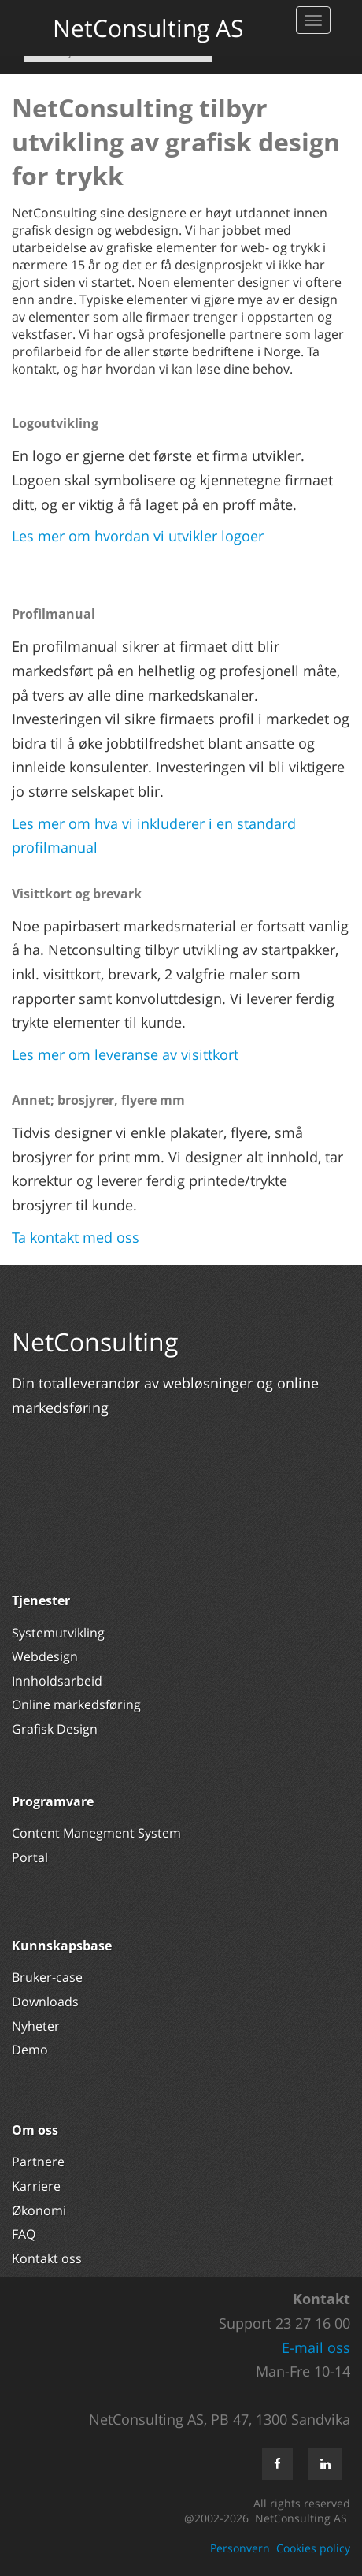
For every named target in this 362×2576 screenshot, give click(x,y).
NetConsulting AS (148, 28)
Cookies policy (313, 2548)
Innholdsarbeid (57, 1680)
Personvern (240, 2548)
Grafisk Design (56, 1729)
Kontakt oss (47, 2258)
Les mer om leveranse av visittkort (125, 1054)
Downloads (45, 2001)
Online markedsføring (76, 1704)
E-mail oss (316, 2347)
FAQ (23, 2234)
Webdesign (45, 1656)
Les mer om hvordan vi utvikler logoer (138, 535)
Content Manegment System (96, 1833)
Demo (30, 2049)
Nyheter (37, 2026)
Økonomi (39, 2210)
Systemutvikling (58, 1632)
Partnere (38, 2161)
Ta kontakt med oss (75, 1237)
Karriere (36, 2186)
